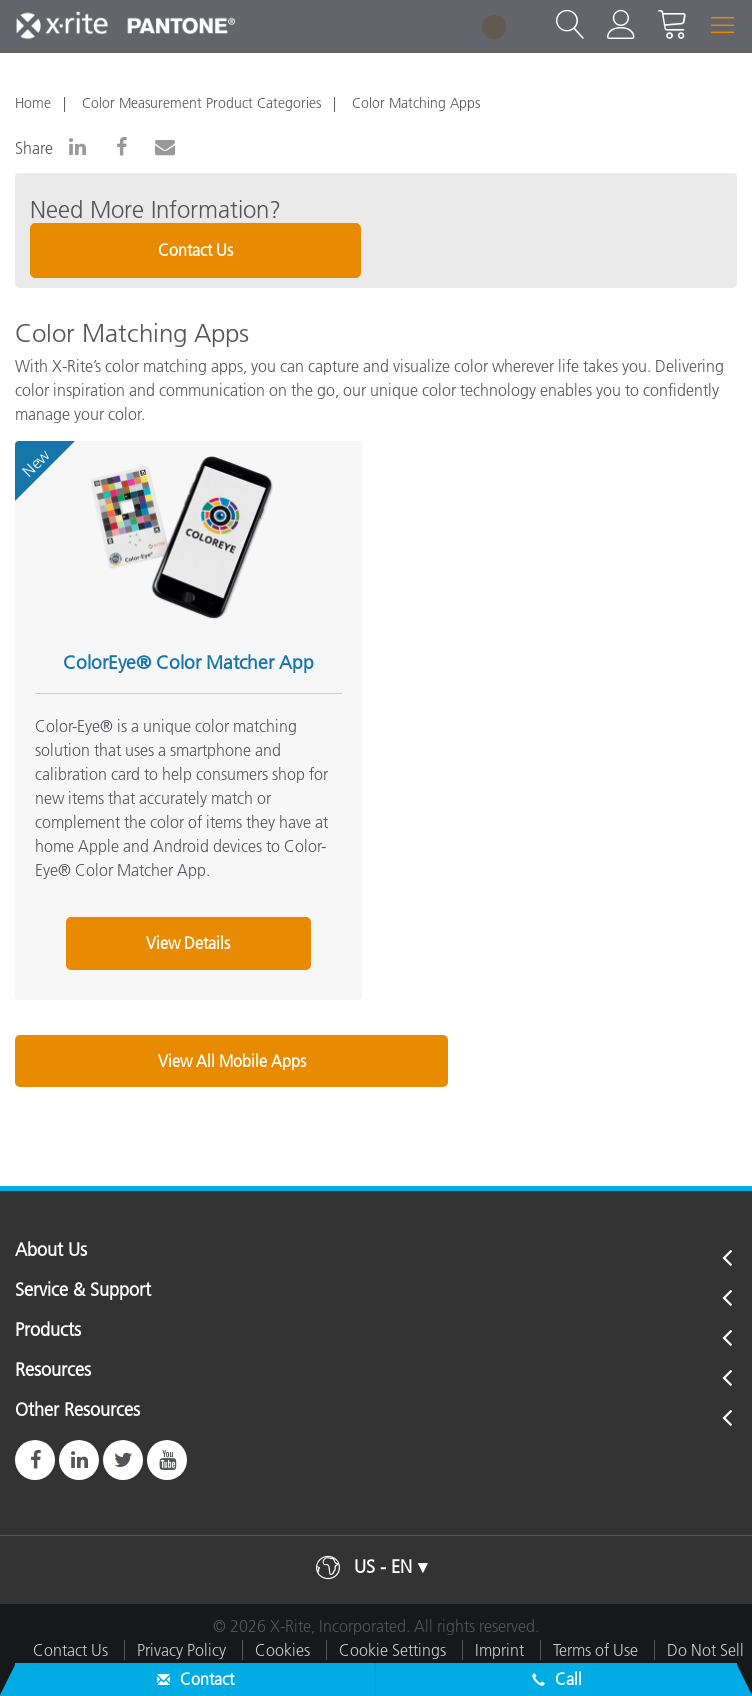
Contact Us (195, 250)
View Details (188, 943)
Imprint (499, 1650)
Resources (53, 1371)
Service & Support (83, 1291)
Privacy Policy (181, 1650)
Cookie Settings (392, 1650)
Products (48, 1331)
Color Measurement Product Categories (201, 103)
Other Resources (77, 1411)
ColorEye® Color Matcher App (188, 662)
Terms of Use (595, 1650)
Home (33, 103)
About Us (51, 1251)
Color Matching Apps (416, 103)
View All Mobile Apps (232, 1061)
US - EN (383, 1567)
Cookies (282, 1650)
